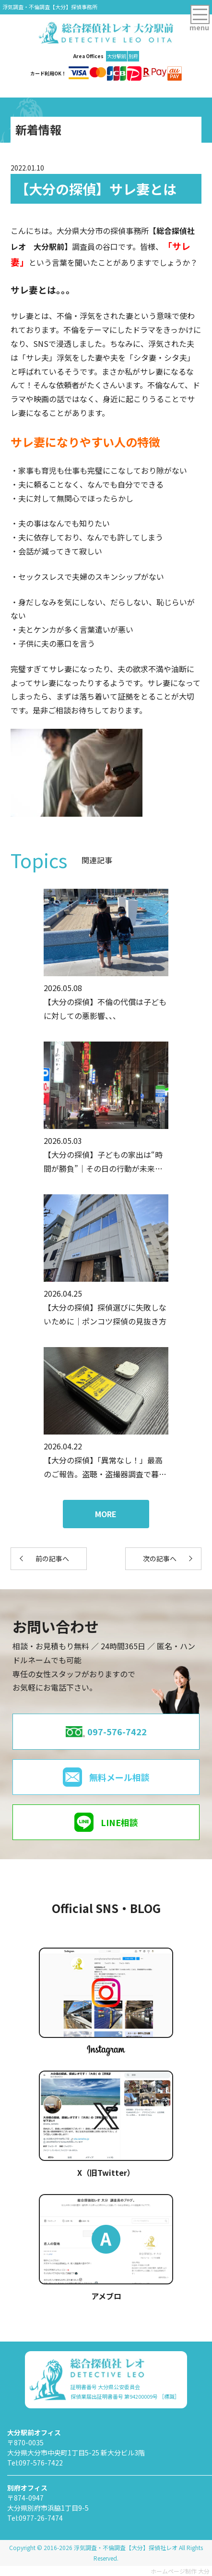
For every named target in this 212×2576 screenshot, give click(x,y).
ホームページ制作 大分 (180, 2571)
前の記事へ (52, 1558)
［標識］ (169, 2396)
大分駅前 (116, 56)
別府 (133, 56)
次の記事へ (160, 1558)
